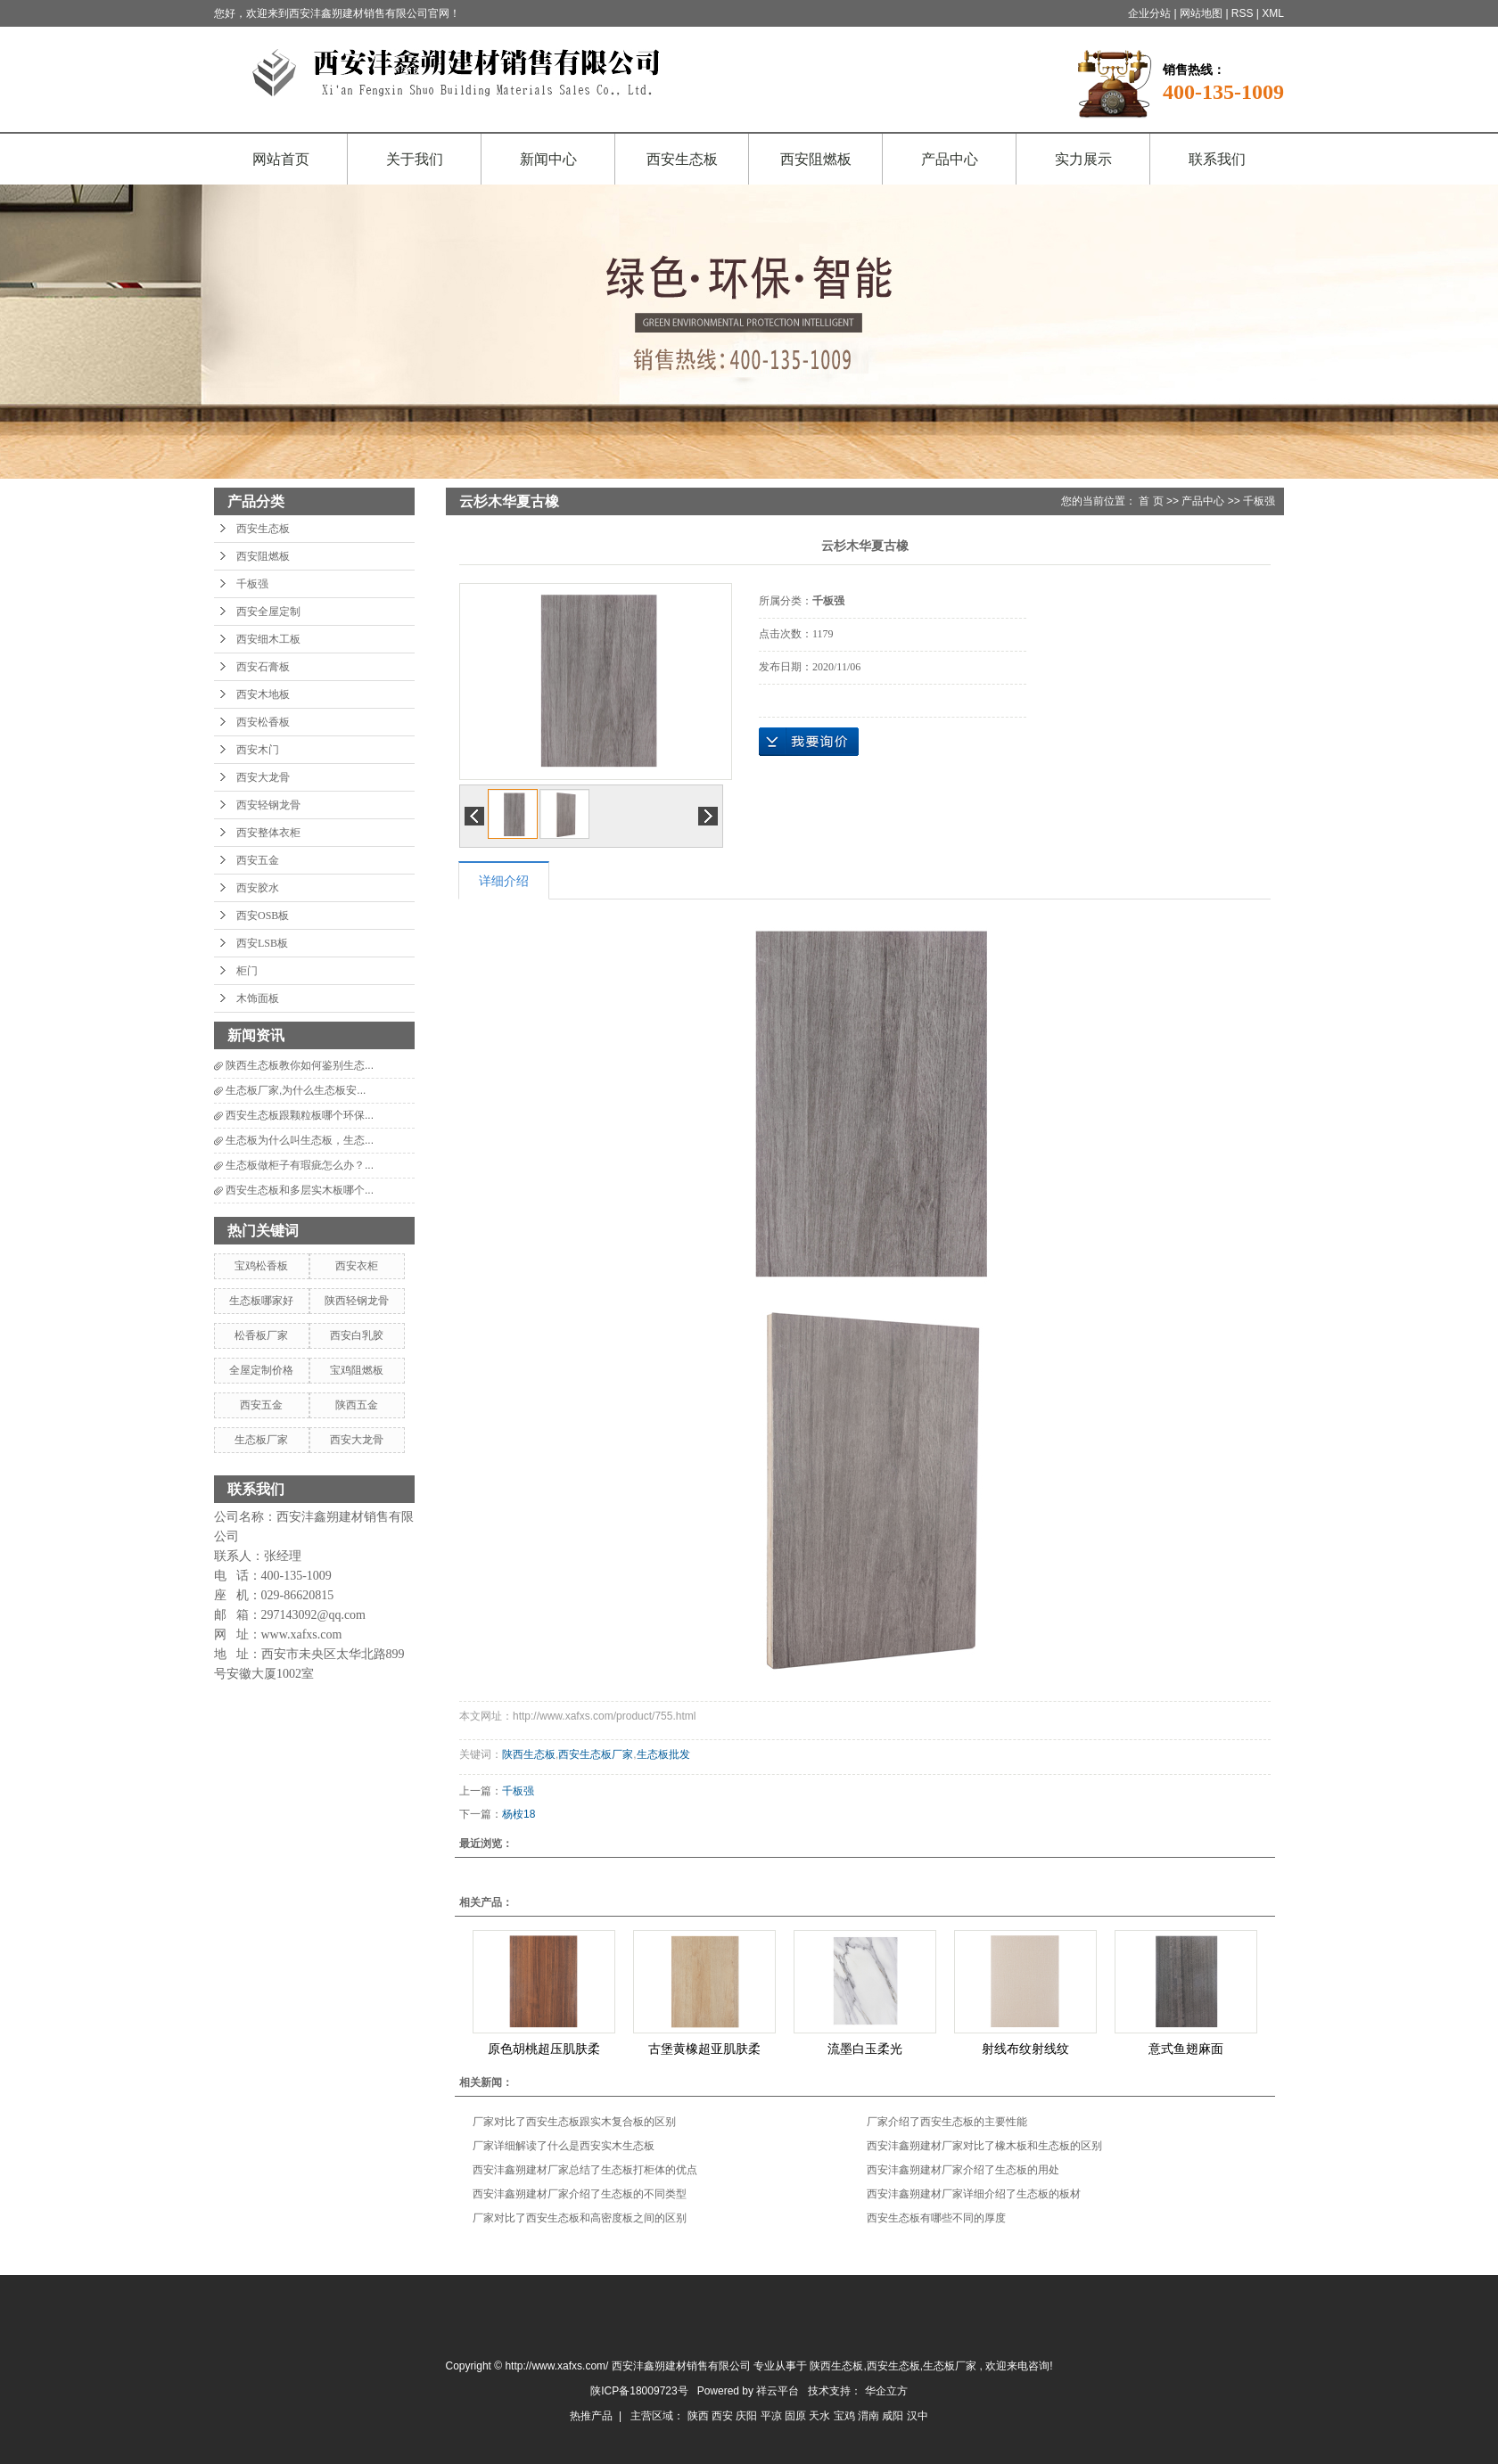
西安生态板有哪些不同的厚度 (936, 2218)
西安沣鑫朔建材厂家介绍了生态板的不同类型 (580, 2194)
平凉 (773, 2416)
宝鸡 (846, 2416)
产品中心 (949, 159)
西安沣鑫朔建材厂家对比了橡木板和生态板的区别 (984, 2146)
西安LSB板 (262, 943)
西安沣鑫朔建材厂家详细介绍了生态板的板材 (974, 2194)
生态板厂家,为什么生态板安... (296, 1090)
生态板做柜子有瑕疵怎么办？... (300, 1165)
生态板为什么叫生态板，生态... (300, 1140)
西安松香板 (263, 722)
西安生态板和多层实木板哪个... (300, 1190)
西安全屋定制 (268, 611)
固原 (797, 2416)
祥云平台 (777, 2391)
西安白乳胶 (356, 1335)
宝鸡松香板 (261, 1266)
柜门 (247, 971)
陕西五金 (356, 1405)
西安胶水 (257, 888)
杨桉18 (518, 1814)
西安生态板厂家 (595, 1754)
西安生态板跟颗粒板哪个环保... (300, 1115)
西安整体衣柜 (268, 832)
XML (1273, 13)
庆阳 (748, 2416)
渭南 (870, 2416)
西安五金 (257, 860)
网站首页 (280, 159)
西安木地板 (263, 694)
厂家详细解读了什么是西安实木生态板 (563, 2146)
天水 (821, 2416)
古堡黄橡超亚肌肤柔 (704, 2048)
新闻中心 (548, 159)
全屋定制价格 (261, 1370)
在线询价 (809, 741)
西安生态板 (682, 159)
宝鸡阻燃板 (356, 1370)
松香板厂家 (261, 1335)
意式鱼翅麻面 (1185, 2048)
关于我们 (414, 159)
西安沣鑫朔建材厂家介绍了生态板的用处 (963, 2170)
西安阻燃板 (816, 159)
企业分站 (1149, 13)
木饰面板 (257, 998)
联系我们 (1217, 159)
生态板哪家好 (261, 1300)
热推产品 (591, 2416)
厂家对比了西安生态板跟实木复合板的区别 (574, 2121)
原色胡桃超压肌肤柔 (544, 2048)
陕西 (699, 2416)
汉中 (917, 2416)
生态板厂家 (261, 1439)
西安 (724, 2416)
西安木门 (257, 749)
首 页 (1151, 501)
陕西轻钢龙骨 (357, 1300)
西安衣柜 (356, 1266)
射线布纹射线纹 (1025, 2048)
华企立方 (886, 2391)
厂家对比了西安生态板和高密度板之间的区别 (580, 2218)
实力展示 (1083, 159)
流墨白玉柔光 (864, 2048)
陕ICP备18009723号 (638, 2391)
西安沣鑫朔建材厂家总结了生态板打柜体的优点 (585, 2170)
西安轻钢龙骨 (268, 805)
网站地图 (1202, 13)
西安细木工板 (268, 639)
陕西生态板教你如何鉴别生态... (300, 1065)
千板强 (252, 584)
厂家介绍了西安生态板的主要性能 (947, 2121)
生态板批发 (663, 1754)
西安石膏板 (263, 667)
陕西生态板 (529, 1754)
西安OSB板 (262, 915)
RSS (1242, 13)
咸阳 (894, 2416)
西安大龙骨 (263, 777)
